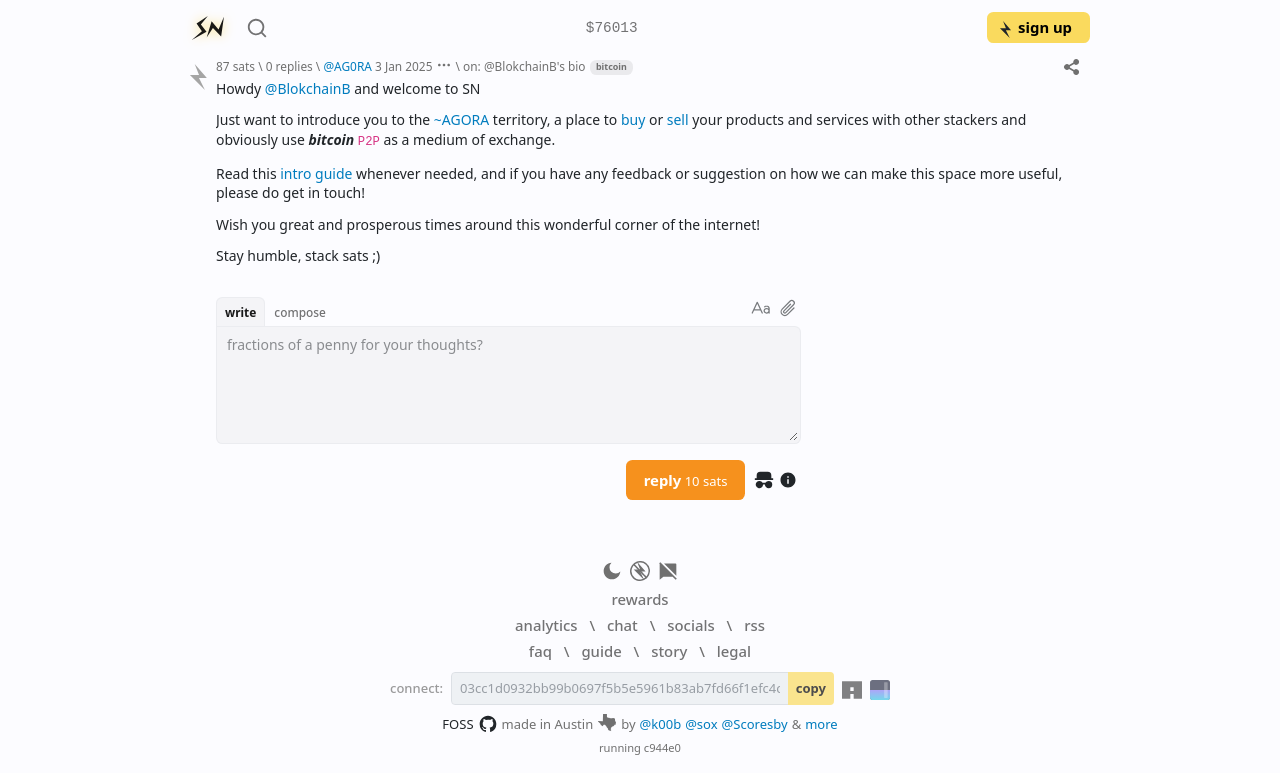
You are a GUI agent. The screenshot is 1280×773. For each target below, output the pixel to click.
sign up (1034, 27)
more (821, 724)
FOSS (469, 724)
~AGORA (461, 119)
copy (811, 688)
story (669, 651)
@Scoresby (755, 724)
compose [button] (300, 312)
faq (540, 651)
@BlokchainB (308, 88)
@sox (701, 724)
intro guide (316, 173)
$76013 (612, 28)
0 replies (289, 66)
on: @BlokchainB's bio (524, 66)
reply (686, 480)
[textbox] (508, 385)
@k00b (661, 724)
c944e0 (662, 747)
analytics (546, 625)
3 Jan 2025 (403, 66)
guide (601, 651)
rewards (639, 599)
